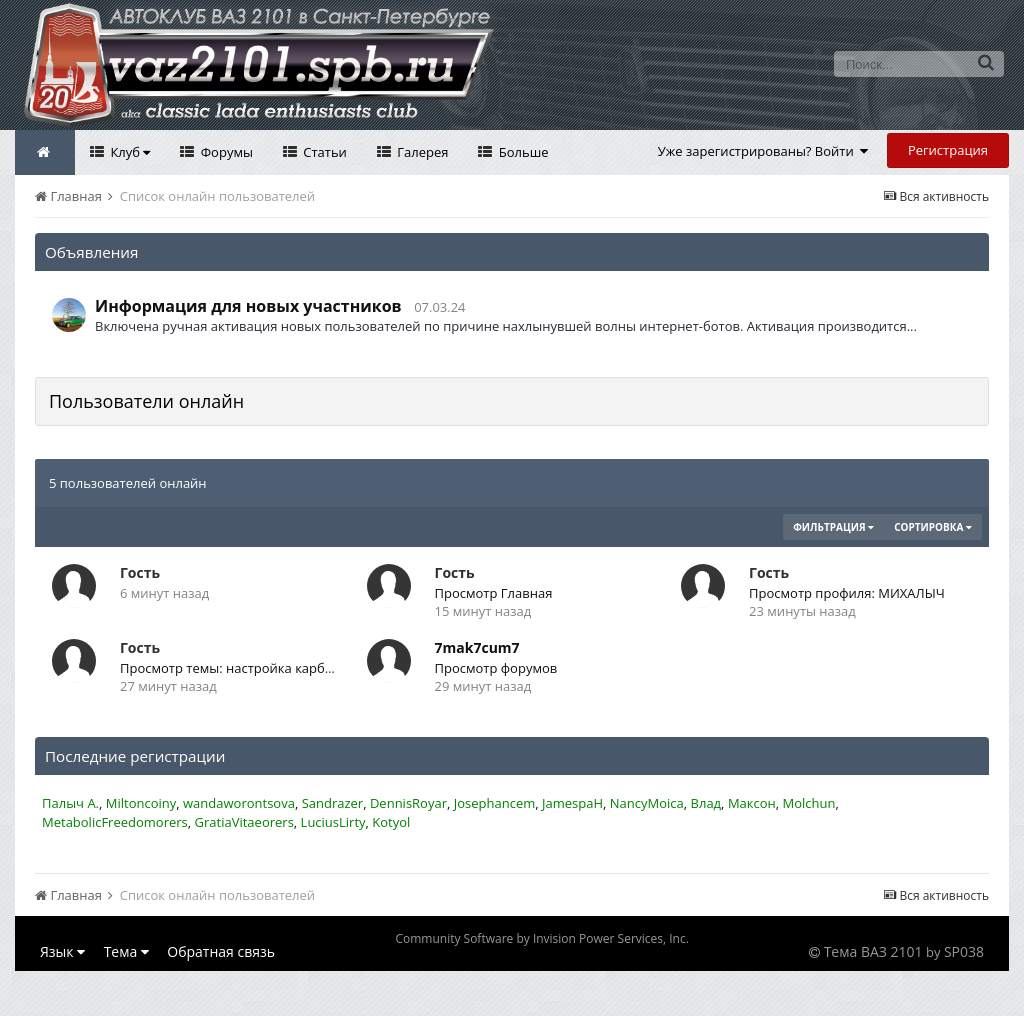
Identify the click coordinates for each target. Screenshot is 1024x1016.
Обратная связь (221, 951)
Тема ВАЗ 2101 (873, 951)
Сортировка (933, 527)
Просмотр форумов (496, 668)
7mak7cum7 (477, 647)
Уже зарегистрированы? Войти (763, 151)
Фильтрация (833, 527)
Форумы (225, 152)
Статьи (323, 152)
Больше (521, 152)
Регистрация (948, 150)
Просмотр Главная (494, 593)
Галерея (421, 152)
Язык (62, 951)
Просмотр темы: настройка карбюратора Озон (268, 668)
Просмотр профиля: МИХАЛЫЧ (847, 593)
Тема (126, 951)
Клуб (128, 152)
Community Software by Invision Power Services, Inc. (541, 938)
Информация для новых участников (248, 306)
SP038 (964, 951)
